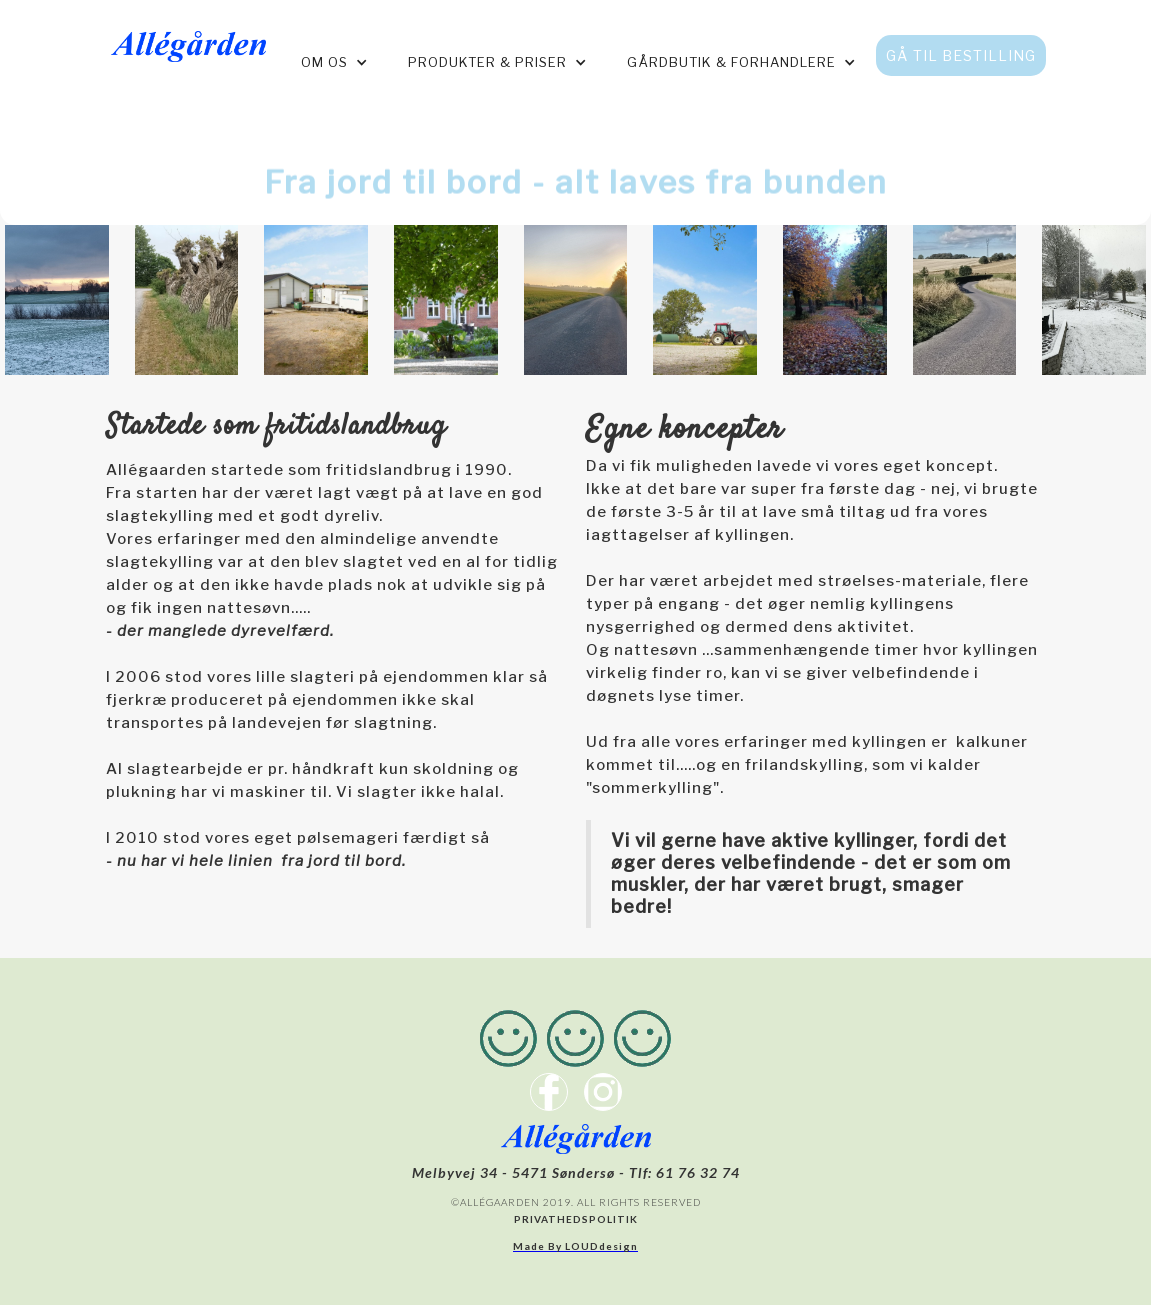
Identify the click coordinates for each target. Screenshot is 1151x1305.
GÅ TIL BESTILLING (961, 55)
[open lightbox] (57, 300)
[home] (188, 41)
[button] (334, 62)
